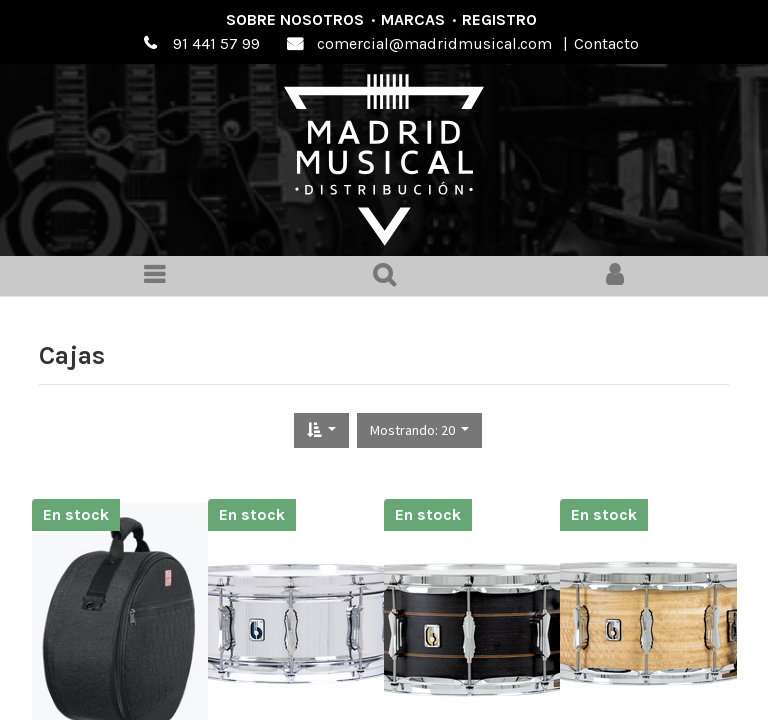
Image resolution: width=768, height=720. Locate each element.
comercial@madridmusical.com (434, 43)
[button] (321, 430)
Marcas (413, 19)
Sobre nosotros (295, 19)
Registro (499, 19)
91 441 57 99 (216, 43)
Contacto (606, 43)
